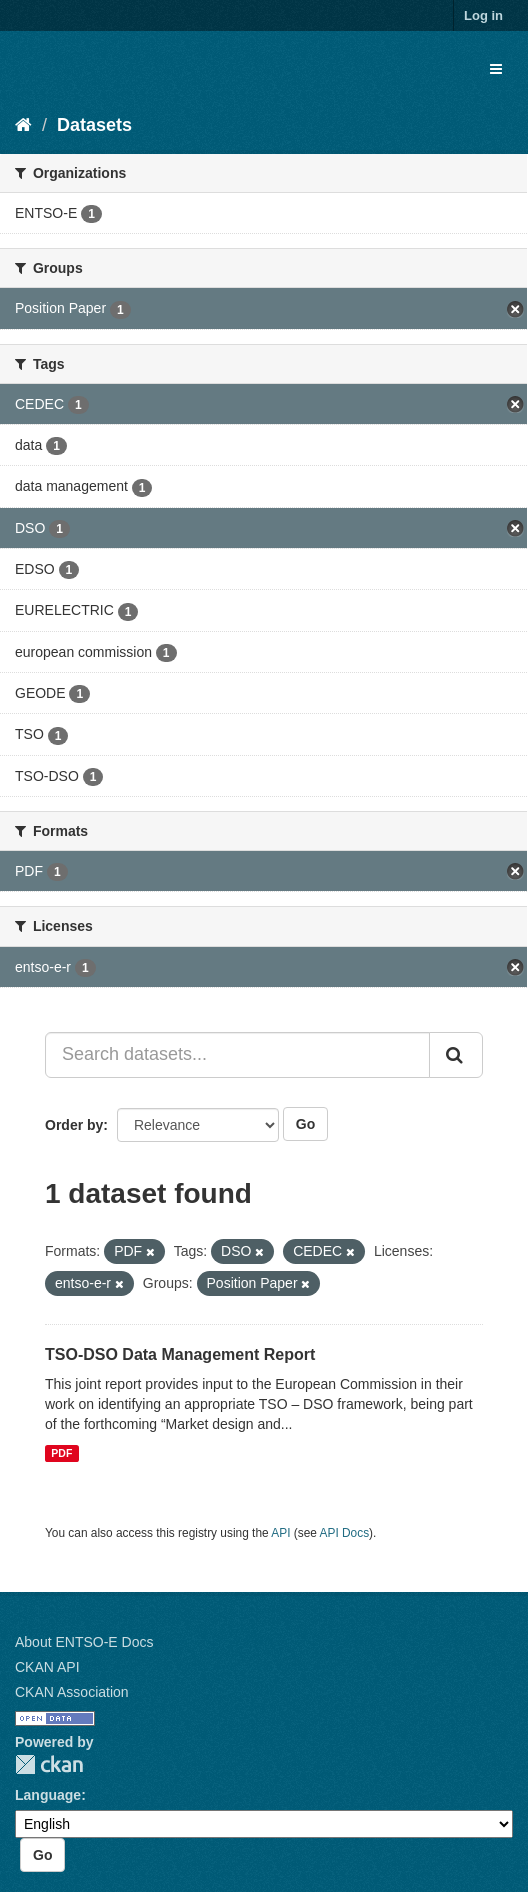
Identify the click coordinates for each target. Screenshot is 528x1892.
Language (48, 1795)
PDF (61, 1453)
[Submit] (456, 1055)
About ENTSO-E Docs (84, 1642)
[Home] (23, 125)
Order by (74, 1125)
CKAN (49, 1764)
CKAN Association (72, 1692)
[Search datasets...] (237, 1055)
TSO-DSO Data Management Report (180, 1354)
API (280, 1533)
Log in (483, 15)
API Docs (345, 1533)
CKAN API (47, 1667)
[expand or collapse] (496, 69)
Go (305, 1124)
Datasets (94, 125)
